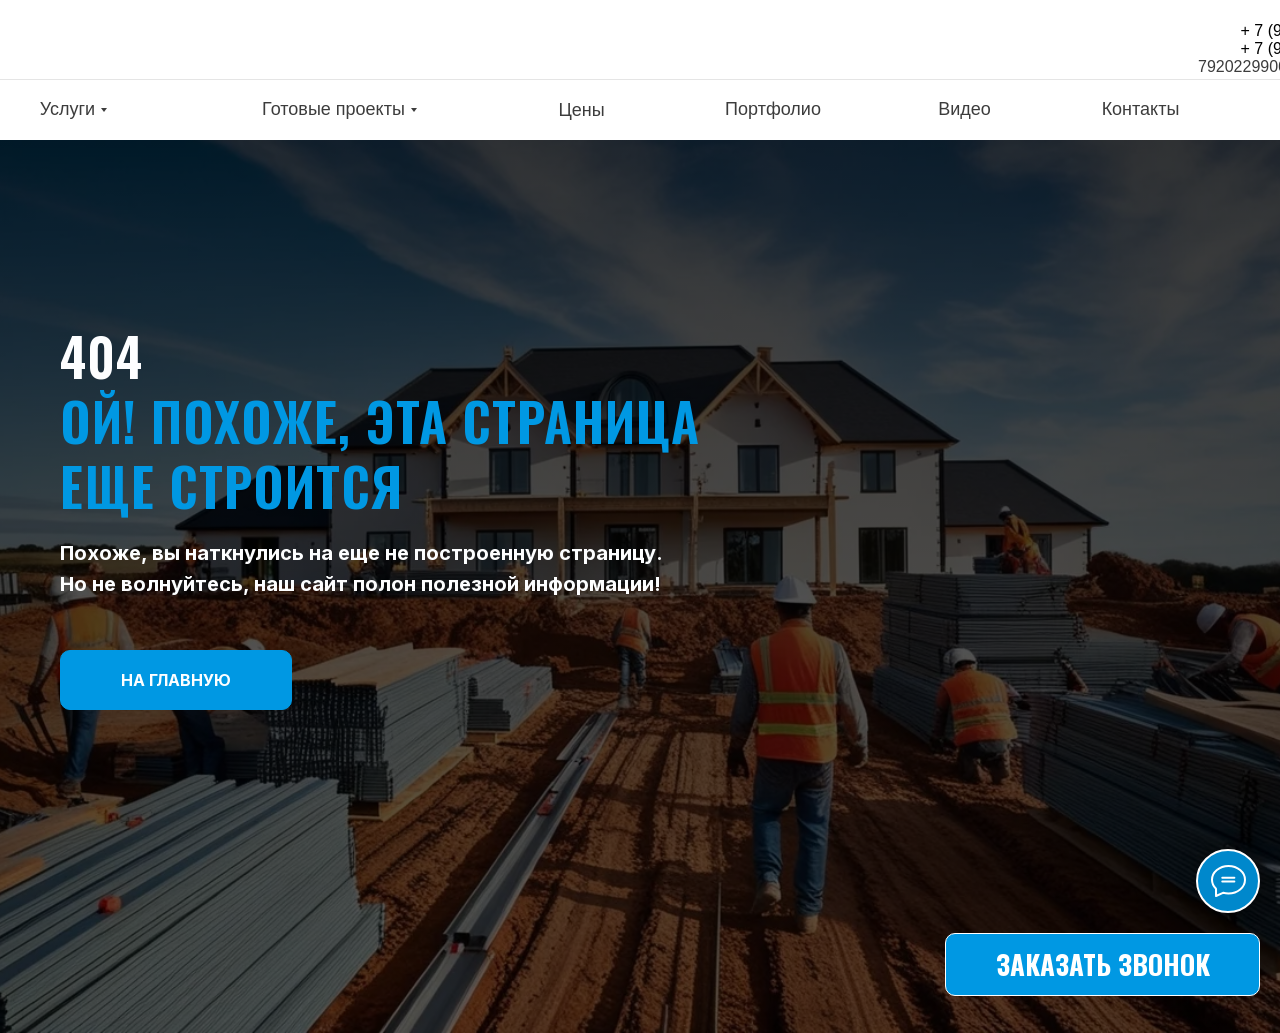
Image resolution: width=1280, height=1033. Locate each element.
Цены (581, 110)
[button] (1102, 964)
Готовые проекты (333, 109)
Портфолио (773, 109)
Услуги (67, 109)
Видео (964, 109)
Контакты (1141, 109)
